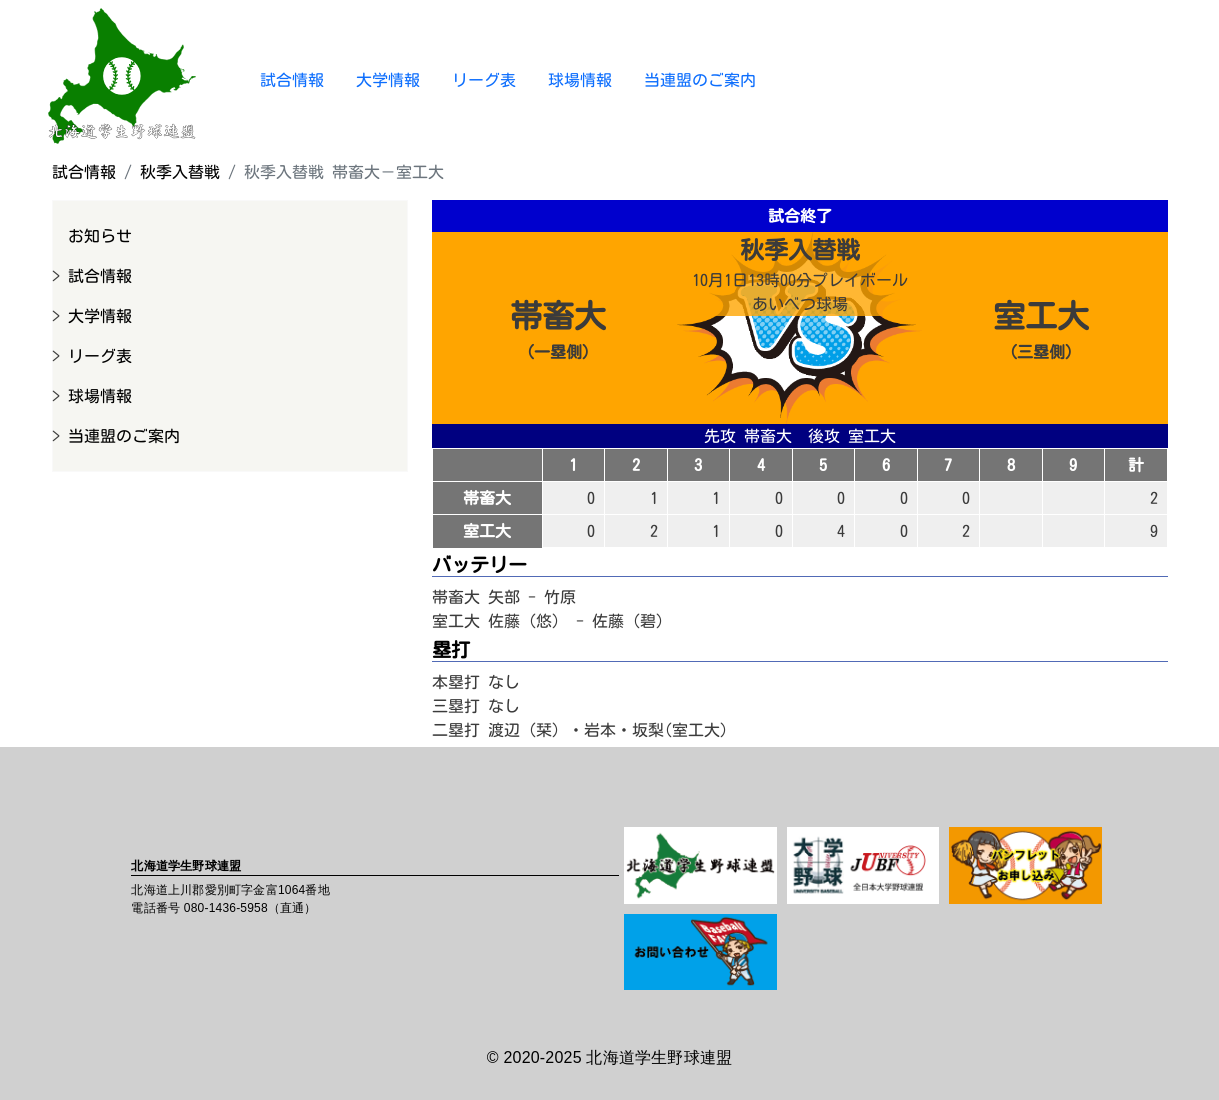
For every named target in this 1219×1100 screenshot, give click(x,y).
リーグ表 (484, 80)
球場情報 (580, 80)
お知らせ (100, 236)
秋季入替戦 (180, 172)
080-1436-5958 (226, 908)
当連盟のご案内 (700, 80)
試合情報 (292, 80)
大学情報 (388, 80)
